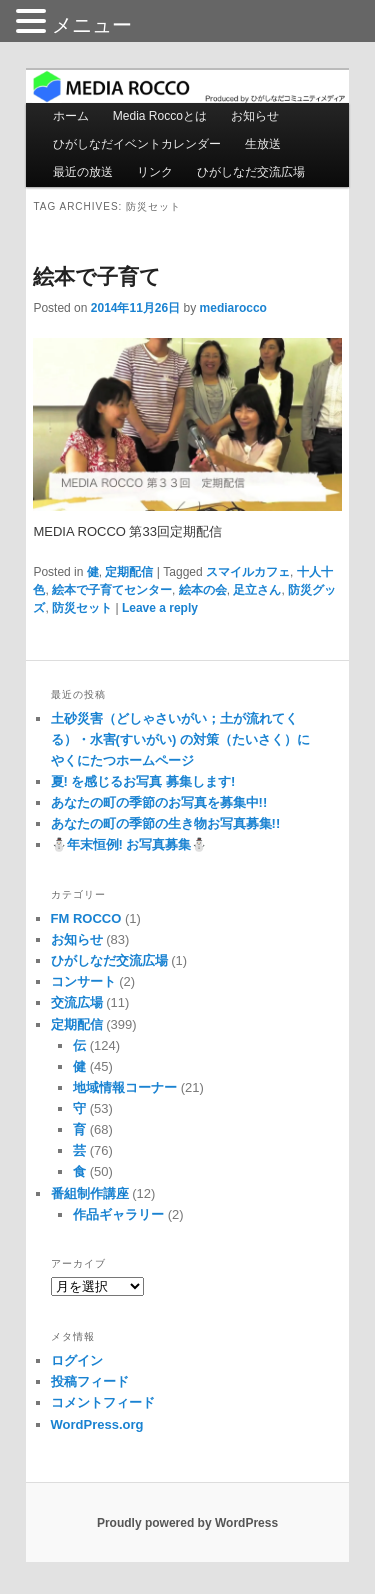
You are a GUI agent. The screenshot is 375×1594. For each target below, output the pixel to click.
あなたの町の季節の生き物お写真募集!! (166, 823)
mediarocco (233, 308)
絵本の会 (203, 590)
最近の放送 (83, 172)
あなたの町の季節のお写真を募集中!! (159, 802)
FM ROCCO (86, 918)
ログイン (77, 1360)
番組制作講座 (90, 1193)
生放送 (263, 144)
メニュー (92, 25)
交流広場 (77, 1002)
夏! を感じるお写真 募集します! (143, 781)
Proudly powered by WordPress (187, 1523)
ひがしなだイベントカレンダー (137, 144)
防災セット (82, 608)
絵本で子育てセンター (112, 590)
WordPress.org (97, 1424)
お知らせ (255, 116)
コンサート (83, 981)
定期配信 (129, 572)
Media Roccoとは (160, 116)
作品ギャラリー (118, 1214)
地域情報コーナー (125, 1087)
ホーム (71, 116)
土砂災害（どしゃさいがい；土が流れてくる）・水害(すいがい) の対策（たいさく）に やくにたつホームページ (180, 739)
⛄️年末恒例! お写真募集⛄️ (129, 844)
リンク (155, 172)
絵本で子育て (97, 276)
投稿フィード (90, 1381)
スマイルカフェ (248, 572)
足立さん (257, 590)
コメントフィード (103, 1402)
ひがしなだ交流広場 (251, 172)
